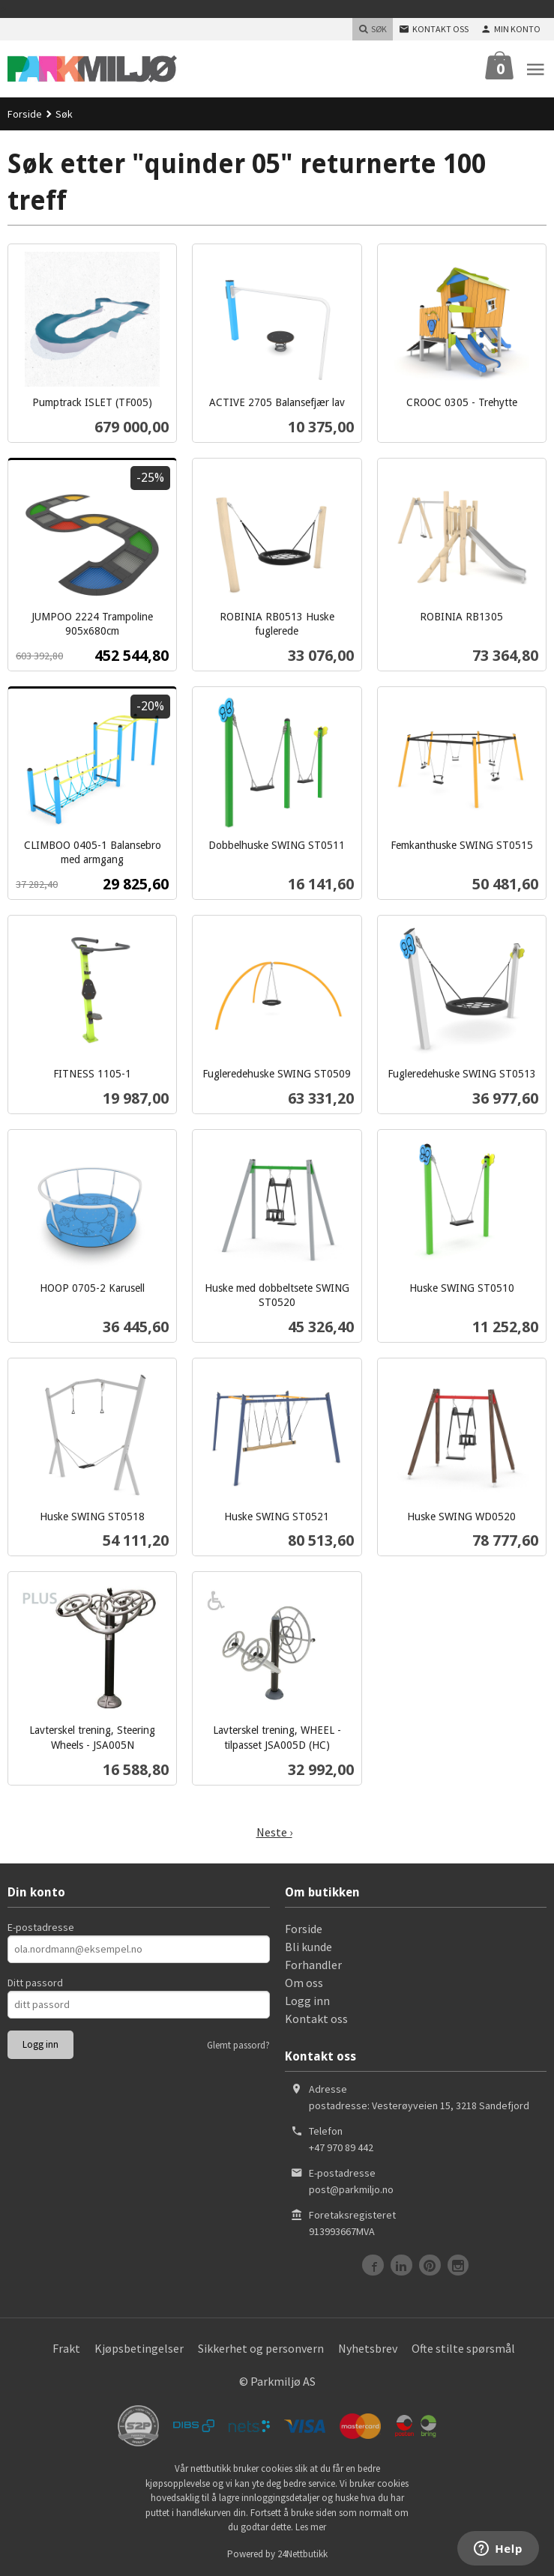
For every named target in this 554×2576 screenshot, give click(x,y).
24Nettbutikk (302, 2554)
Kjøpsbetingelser (139, 2348)
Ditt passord (35, 1982)
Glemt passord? (238, 2045)
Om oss (304, 1982)
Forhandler (313, 1964)
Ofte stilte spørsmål (463, 2348)
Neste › (274, 1831)
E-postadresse (40, 1927)
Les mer (310, 2527)
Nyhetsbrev (367, 2348)
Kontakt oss (316, 2018)
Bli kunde (308, 1946)
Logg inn (307, 2000)
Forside (24, 114)
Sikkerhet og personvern (261, 2348)
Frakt (66, 2348)
